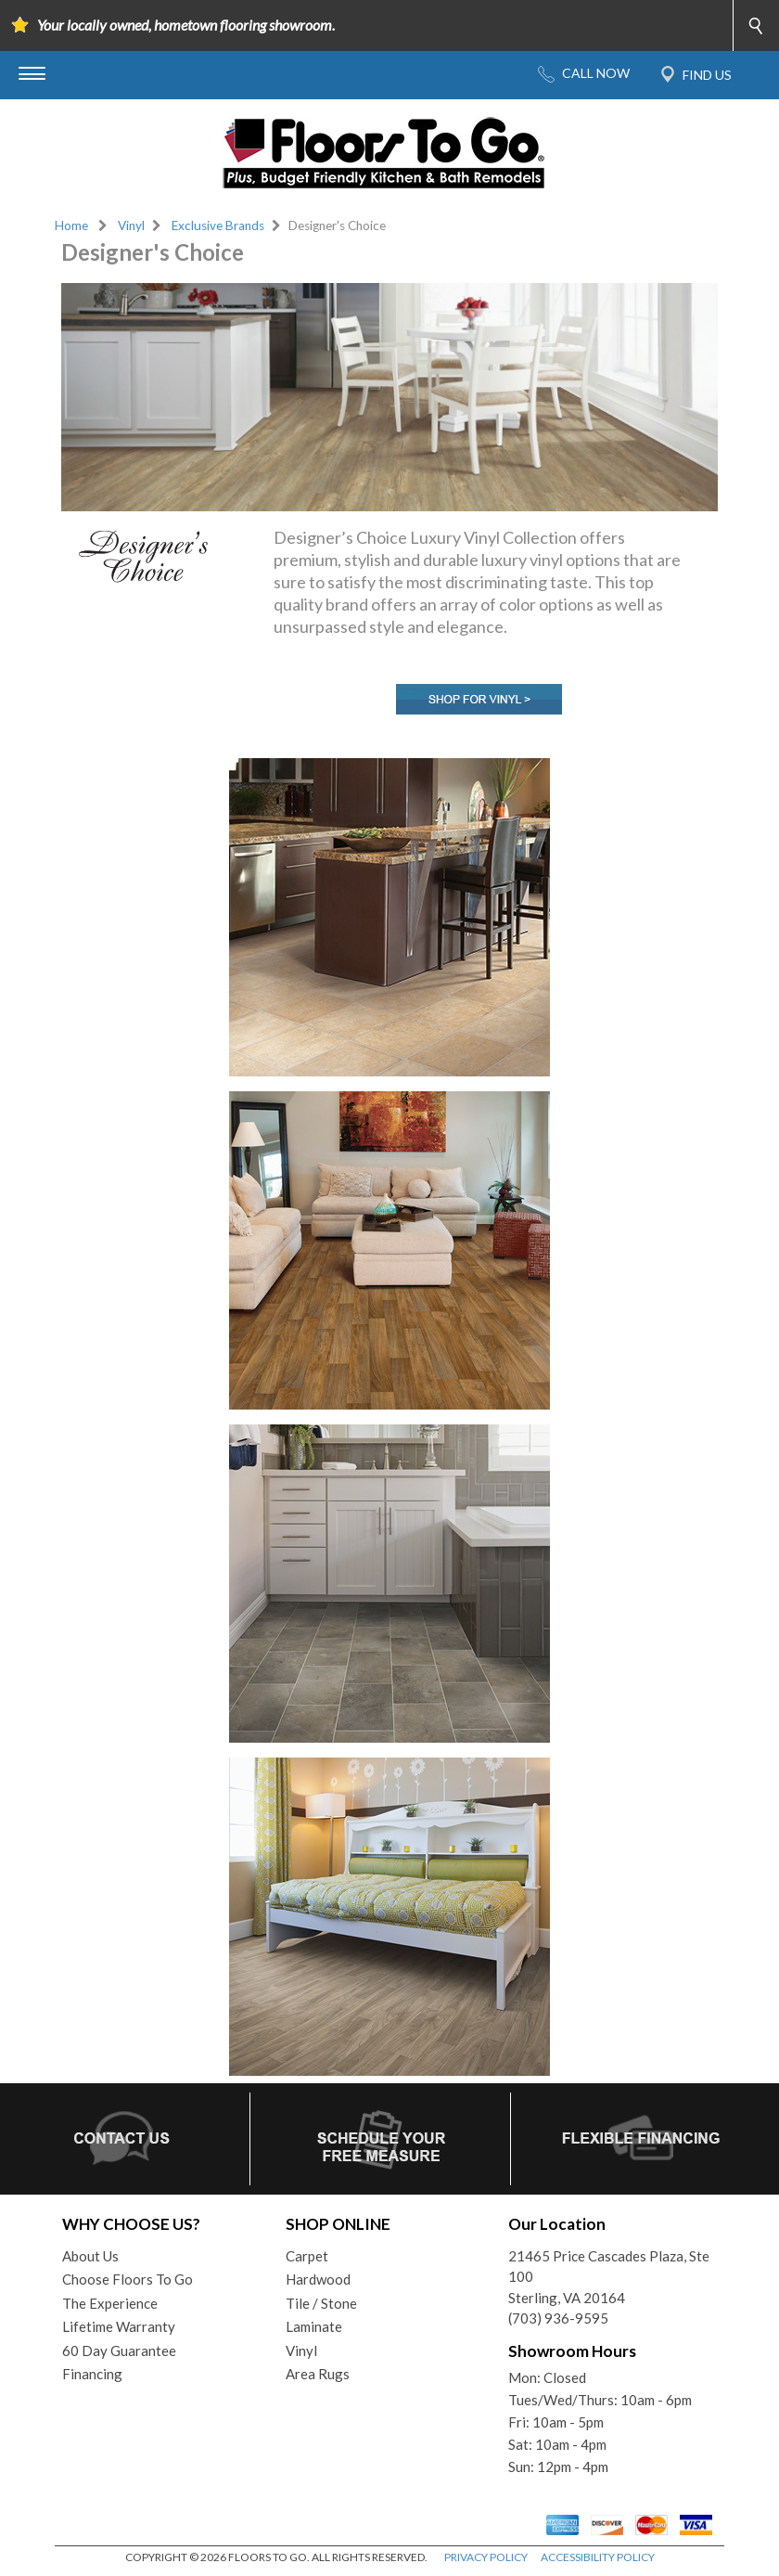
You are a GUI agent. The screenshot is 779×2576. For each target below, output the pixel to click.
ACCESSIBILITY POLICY (598, 2557)
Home (71, 225)
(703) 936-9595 (558, 2318)
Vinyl (131, 225)
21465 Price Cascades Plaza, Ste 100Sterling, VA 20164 (608, 2277)
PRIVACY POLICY (486, 2557)
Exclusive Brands (218, 225)
